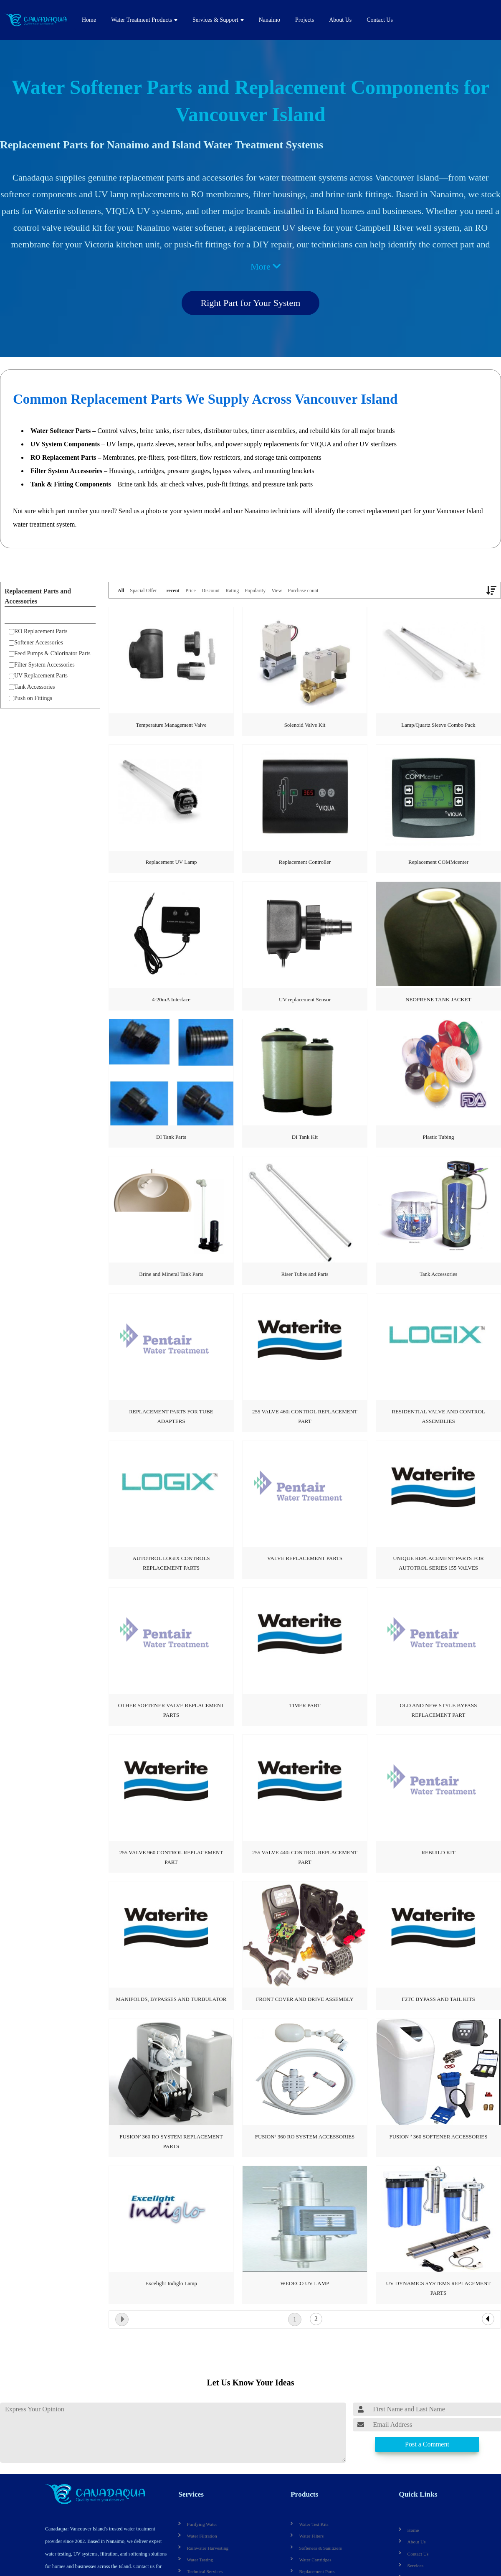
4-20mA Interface (171, 999)
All (121, 590)
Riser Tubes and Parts (304, 1274)
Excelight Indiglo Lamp (171, 2283)
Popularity (255, 590)
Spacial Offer (143, 590)
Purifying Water (200, 2522)
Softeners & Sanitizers (318, 2545)
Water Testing (198, 2558)
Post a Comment (427, 2444)
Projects (304, 20)
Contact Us (380, 20)
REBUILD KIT (438, 1852)
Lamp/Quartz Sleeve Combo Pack (438, 725)
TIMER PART (305, 1705)
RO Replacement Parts (38, 631)
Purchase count (303, 590)
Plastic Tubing (438, 1137)
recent (173, 590)
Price (190, 590)
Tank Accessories (32, 687)
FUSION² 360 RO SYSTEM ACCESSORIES (305, 2136)
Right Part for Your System (251, 303)
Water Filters (310, 2534)
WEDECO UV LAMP (305, 2283)
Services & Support (215, 20)
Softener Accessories (36, 642)
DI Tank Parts (171, 1137)
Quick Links (416, 2493)
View (276, 590)
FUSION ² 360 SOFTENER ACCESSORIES (438, 2136)
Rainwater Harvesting (205, 2545)
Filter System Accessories (42, 665)
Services (190, 2493)
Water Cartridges (313, 2558)
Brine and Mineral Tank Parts (171, 1274)
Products (303, 2493)
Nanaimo (269, 20)
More (265, 266)
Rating (232, 590)
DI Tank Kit (305, 1137)
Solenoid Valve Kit (305, 725)
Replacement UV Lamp (171, 862)
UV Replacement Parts (38, 675)
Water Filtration (200, 2534)
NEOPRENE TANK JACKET (438, 999)
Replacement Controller (305, 862)
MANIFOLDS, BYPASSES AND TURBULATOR (171, 1999)
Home (89, 20)
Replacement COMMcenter (438, 862)
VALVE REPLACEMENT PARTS (305, 1558)
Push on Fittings (30, 698)
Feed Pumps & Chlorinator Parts (50, 653)
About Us (340, 20)
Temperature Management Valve (171, 725)
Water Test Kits (312, 2522)
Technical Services (202, 2569)
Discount (211, 590)
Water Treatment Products (141, 20)
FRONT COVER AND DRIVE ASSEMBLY (305, 1999)
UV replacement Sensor (305, 999)
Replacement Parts (315, 2569)
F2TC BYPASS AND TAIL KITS (438, 1999)
